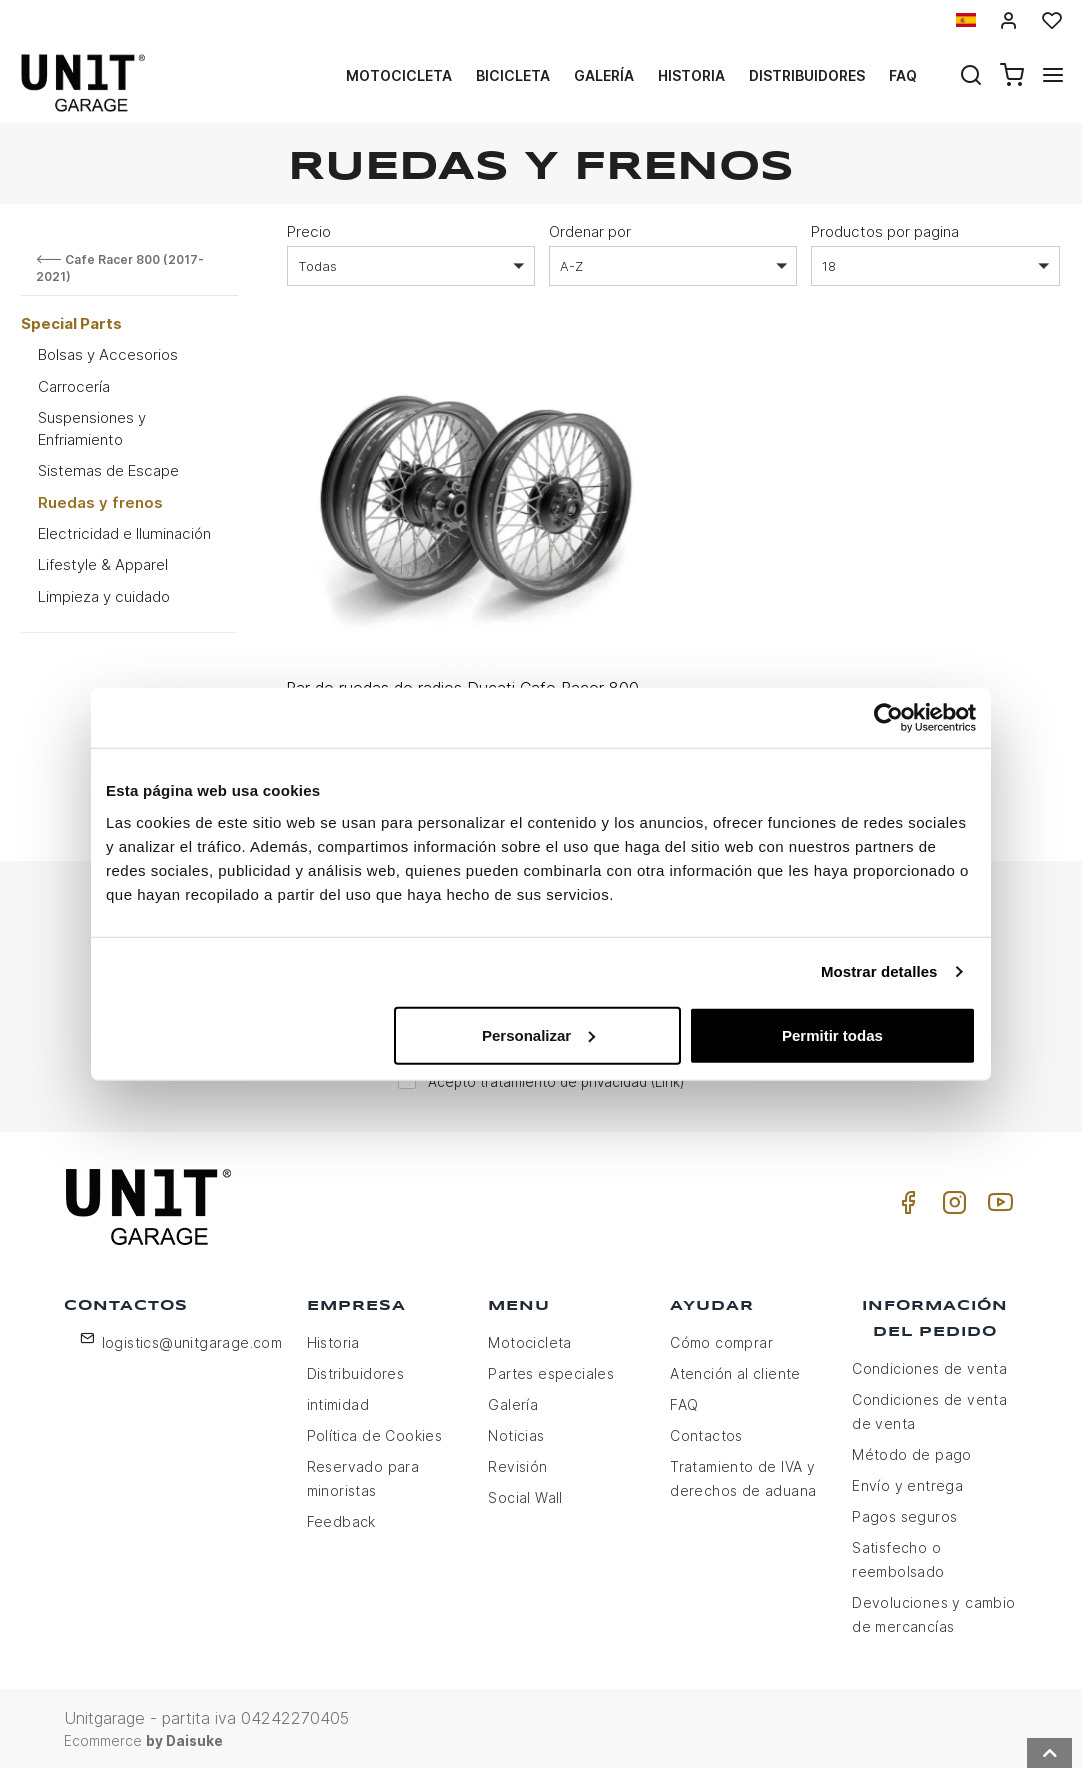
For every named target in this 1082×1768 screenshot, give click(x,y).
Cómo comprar (721, 1340)
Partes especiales (551, 1371)
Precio (309, 231)
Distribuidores (807, 75)
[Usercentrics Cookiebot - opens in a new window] (888, 718)
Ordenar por (590, 231)
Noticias (516, 1433)
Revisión (517, 1464)
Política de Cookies (375, 1433)
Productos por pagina (885, 231)
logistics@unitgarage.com (192, 1340)
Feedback (341, 1519)
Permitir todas (832, 1034)
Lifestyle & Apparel (103, 564)
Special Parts (71, 323)
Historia (691, 75)
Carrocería (74, 386)
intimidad (338, 1402)
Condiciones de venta (929, 1366)
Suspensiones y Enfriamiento (92, 428)
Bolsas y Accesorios (108, 354)
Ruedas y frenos (100, 502)
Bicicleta (513, 75)
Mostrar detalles (879, 971)
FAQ (684, 1402)
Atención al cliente (735, 1371)
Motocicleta (399, 75)
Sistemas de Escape (108, 470)
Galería (604, 75)
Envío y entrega (907, 1483)
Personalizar (538, 1034)
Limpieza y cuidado (104, 596)
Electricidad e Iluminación (124, 533)
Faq (903, 75)
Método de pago (912, 1452)
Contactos (706, 1433)
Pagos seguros (904, 1514)
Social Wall (525, 1495)
